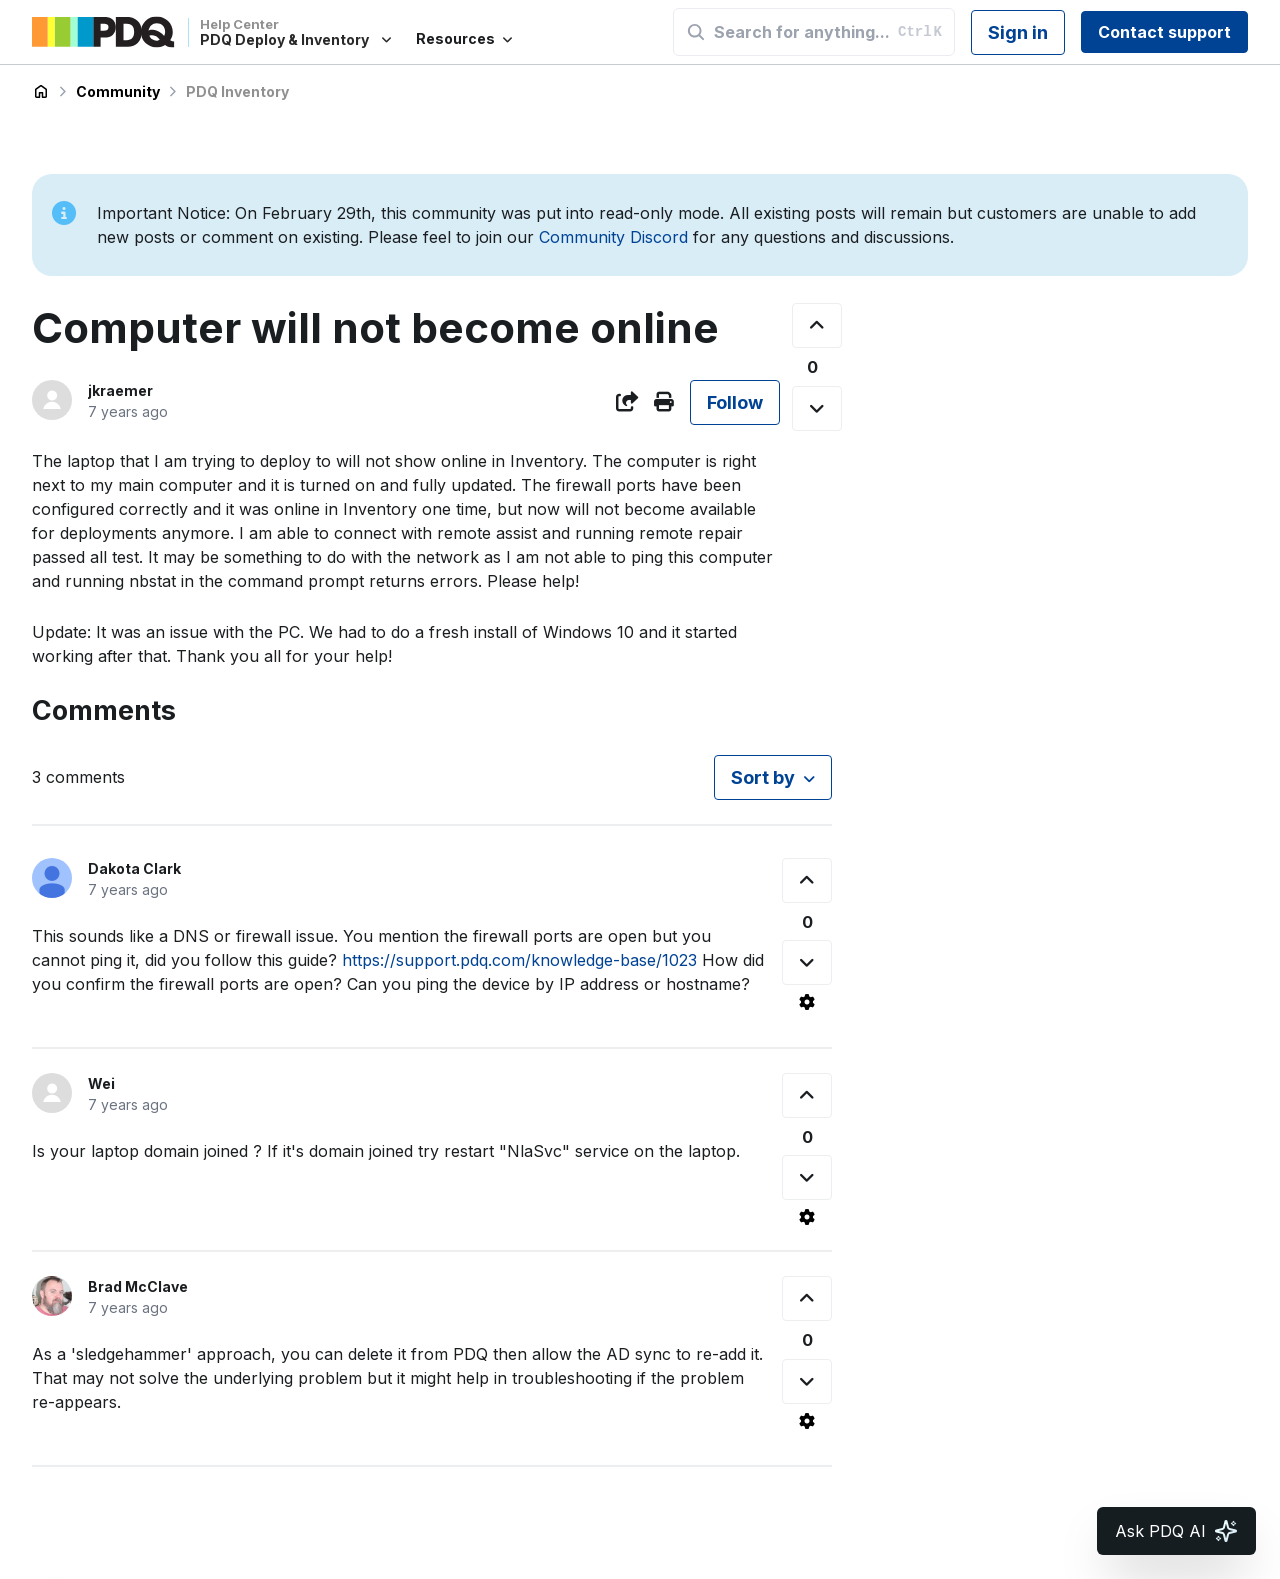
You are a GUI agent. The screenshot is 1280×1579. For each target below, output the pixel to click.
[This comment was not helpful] (807, 962)
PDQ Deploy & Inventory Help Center (41, 92)
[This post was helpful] (817, 325)
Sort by (763, 777)
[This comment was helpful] (807, 880)
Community (118, 91)
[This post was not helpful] (817, 408)
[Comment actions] (807, 1002)
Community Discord (613, 237)
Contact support (1164, 32)
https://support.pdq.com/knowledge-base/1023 (519, 960)
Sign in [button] (1018, 32)
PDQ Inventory (237, 91)
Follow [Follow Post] (735, 402)
